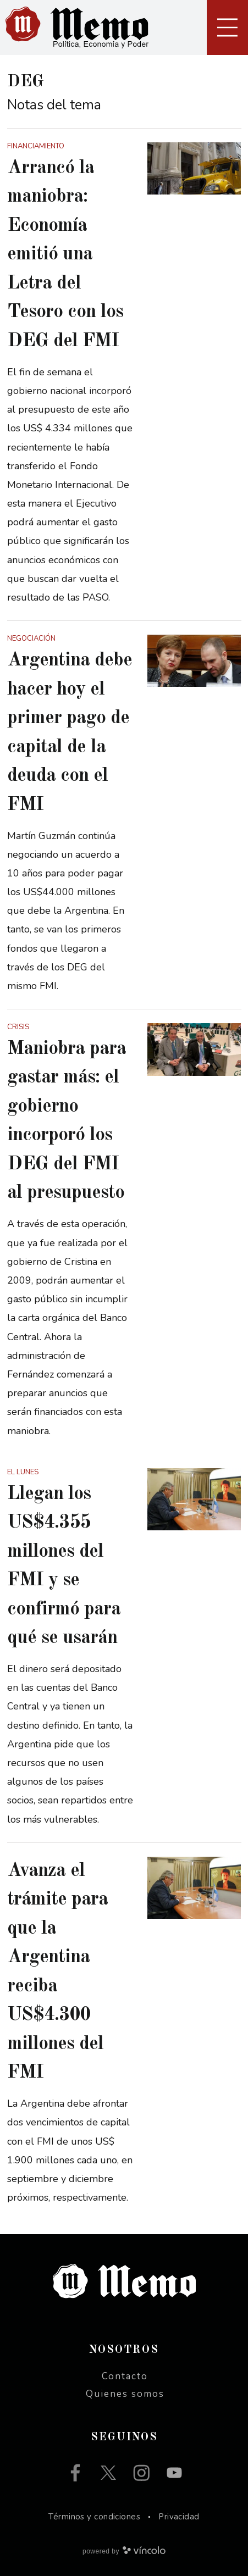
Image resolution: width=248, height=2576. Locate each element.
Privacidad (179, 2516)
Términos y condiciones (94, 2516)
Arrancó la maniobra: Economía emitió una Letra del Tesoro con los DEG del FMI (65, 254)
